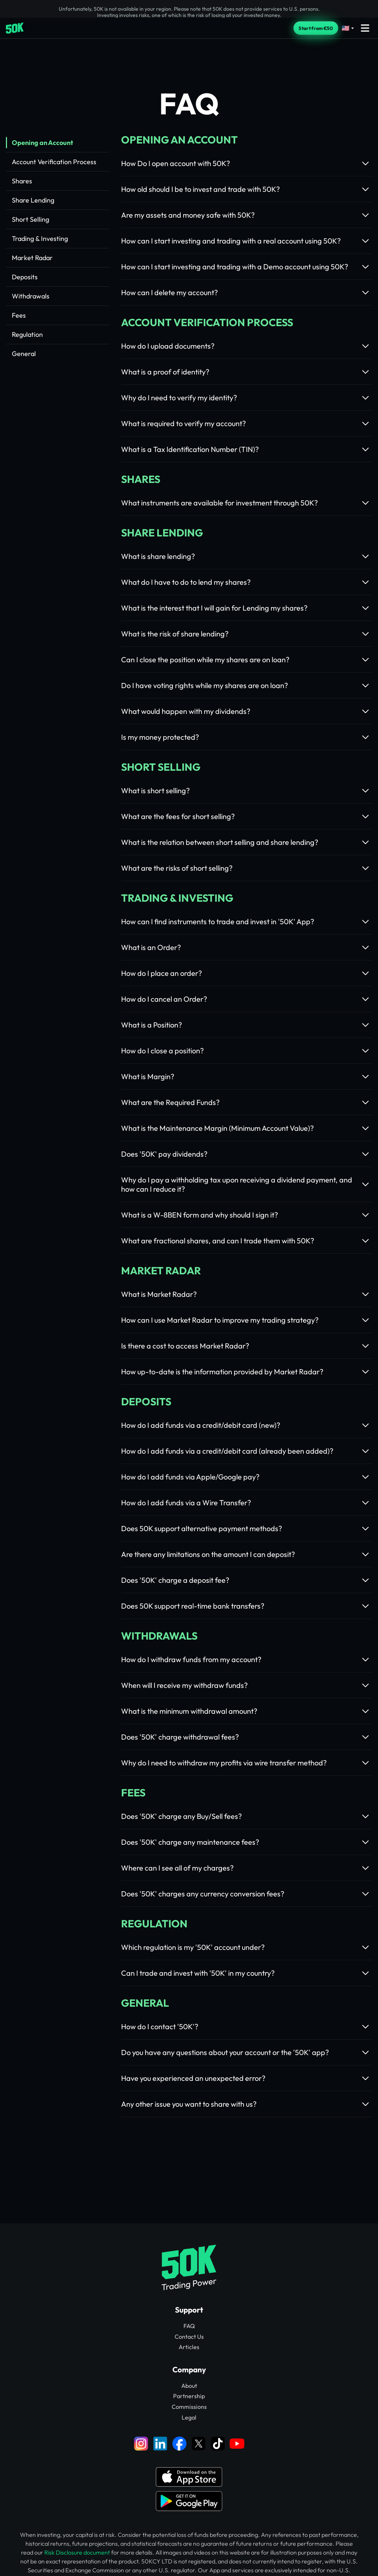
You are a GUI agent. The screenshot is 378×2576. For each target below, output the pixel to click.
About (189, 2385)
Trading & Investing (40, 238)
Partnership (189, 2396)
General (24, 353)
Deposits (25, 277)
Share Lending (33, 200)
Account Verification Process (54, 162)
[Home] (15, 28)
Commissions (189, 2406)
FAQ (189, 2326)
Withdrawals (30, 296)
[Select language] (348, 28)
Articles (189, 2347)
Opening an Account (42, 142)
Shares (22, 181)
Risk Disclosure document (77, 2552)
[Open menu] (365, 28)
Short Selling (30, 219)
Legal (189, 2417)
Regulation (27, 334)
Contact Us (189, 2336)
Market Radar (32, 257)
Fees (19, 315)
